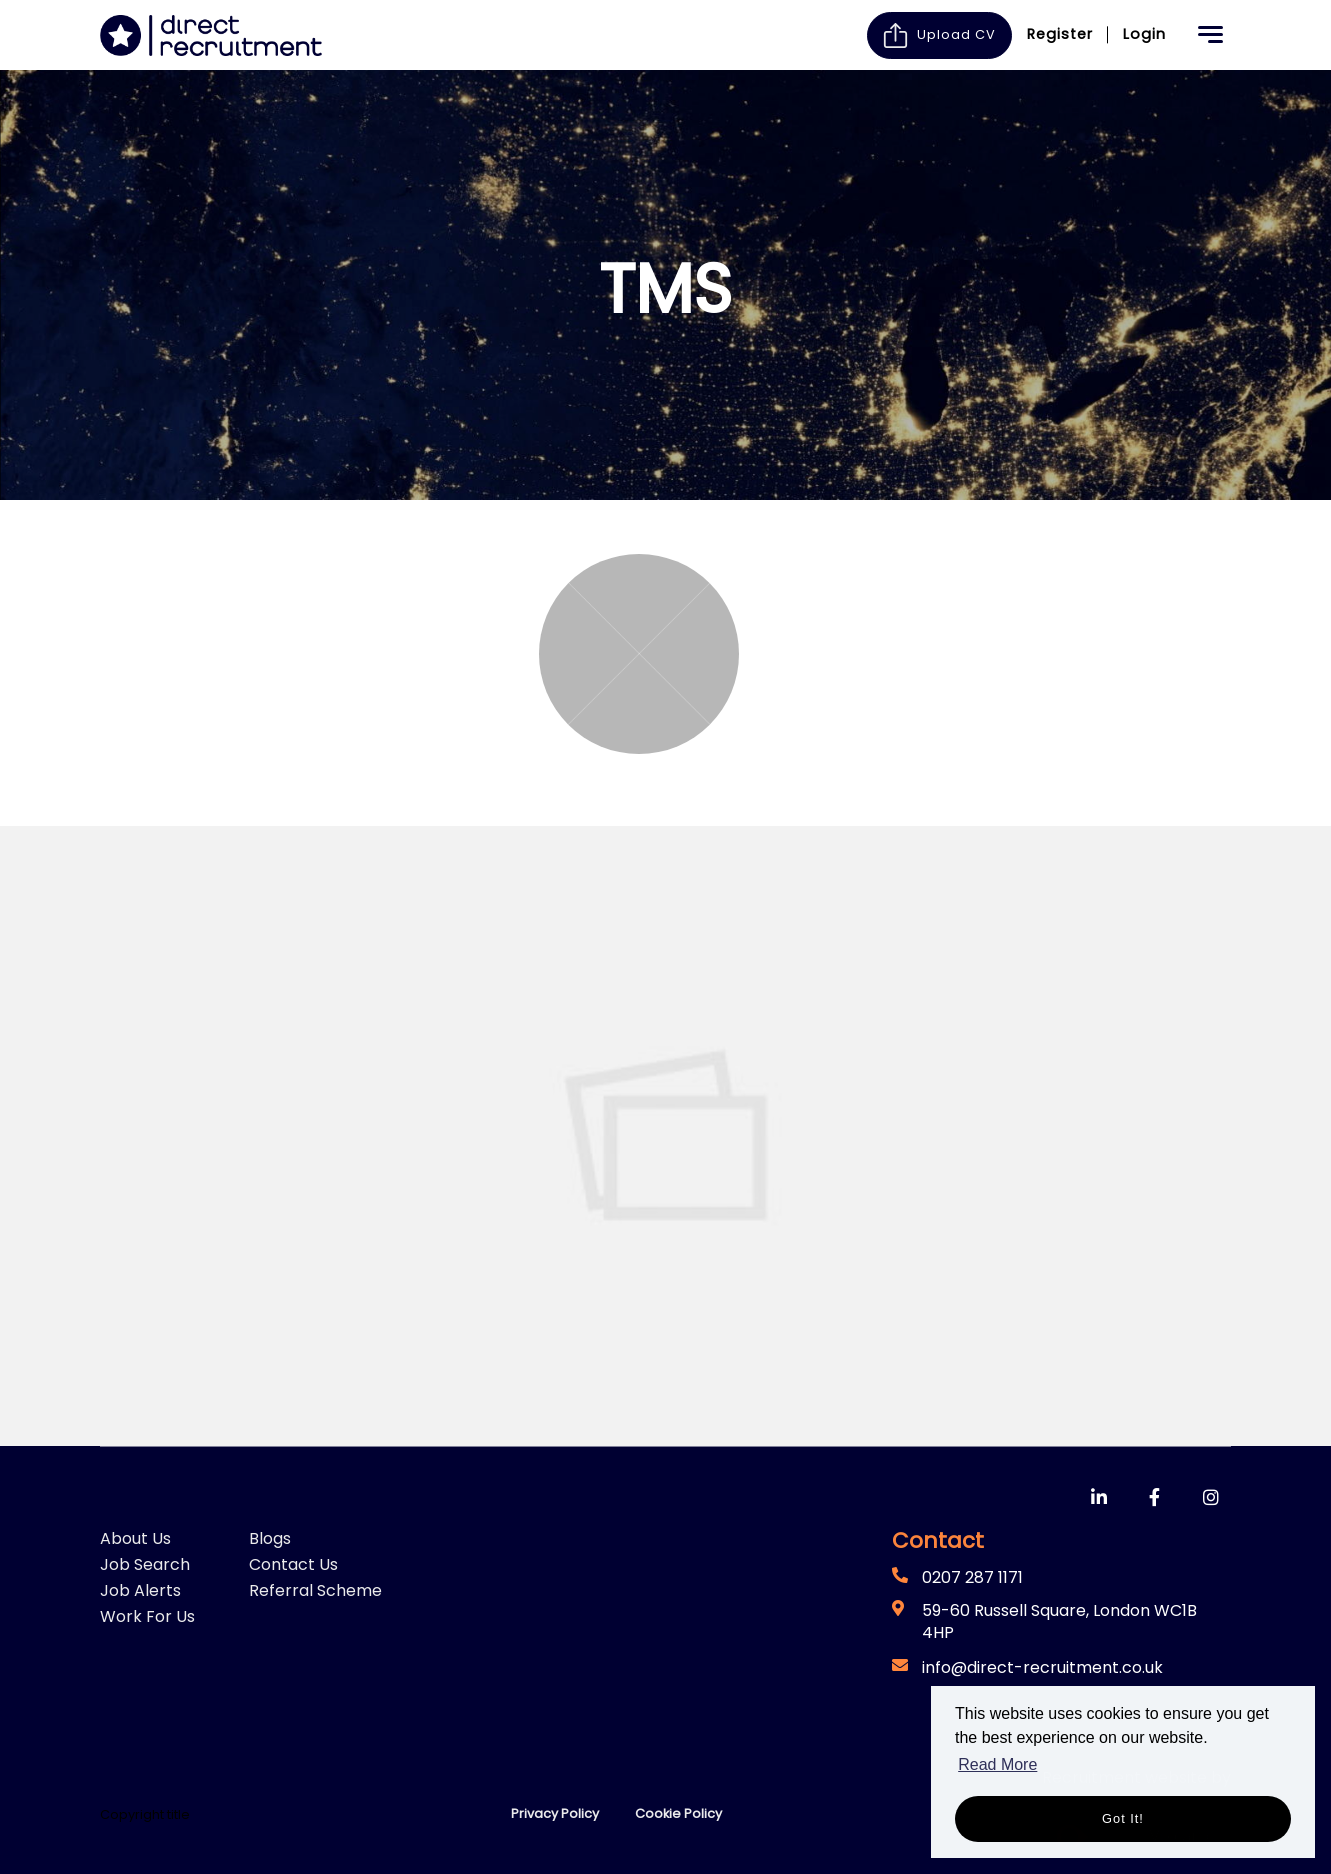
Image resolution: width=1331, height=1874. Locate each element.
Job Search (145, 1564)
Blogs (270, 1538)
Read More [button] (997, 1764)
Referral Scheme (315, 1590)
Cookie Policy (678, 1813)
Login (1144, 34)
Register (1060, 34)
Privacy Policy (555, 1813)
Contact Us (293, 1564)
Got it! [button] (1123, 1818)
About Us (135, 1538)
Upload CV (939, 35)
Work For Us (147, 1616)
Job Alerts (140, 1590)
